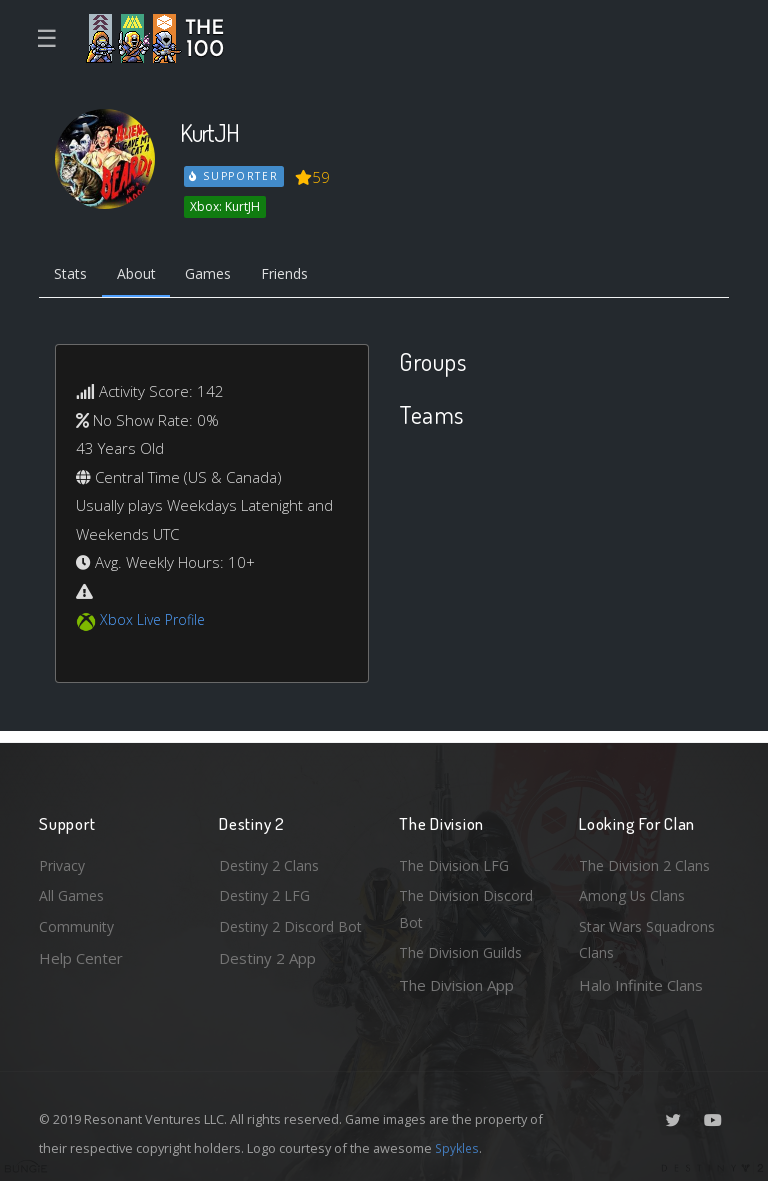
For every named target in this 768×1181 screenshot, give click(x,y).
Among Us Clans (634, 891)
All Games (73, 891)
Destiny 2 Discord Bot (280, 938)
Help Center (81, 956)
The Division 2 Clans (647, 859)
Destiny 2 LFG (267, 891)
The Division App (456, 985)
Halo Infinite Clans (641, 985)
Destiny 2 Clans (272, 859)
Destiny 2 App (267, 985)
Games (220, 276)
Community (77, 924)
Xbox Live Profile (155, 623)
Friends (302, 276)
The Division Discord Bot (469, 905)
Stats (73, 276)
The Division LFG (456, 859)
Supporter (235, 176)
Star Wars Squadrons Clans (651, 938)
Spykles (458, 1148)
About (143, 276)
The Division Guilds (464, 952)
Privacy (64, 859)
